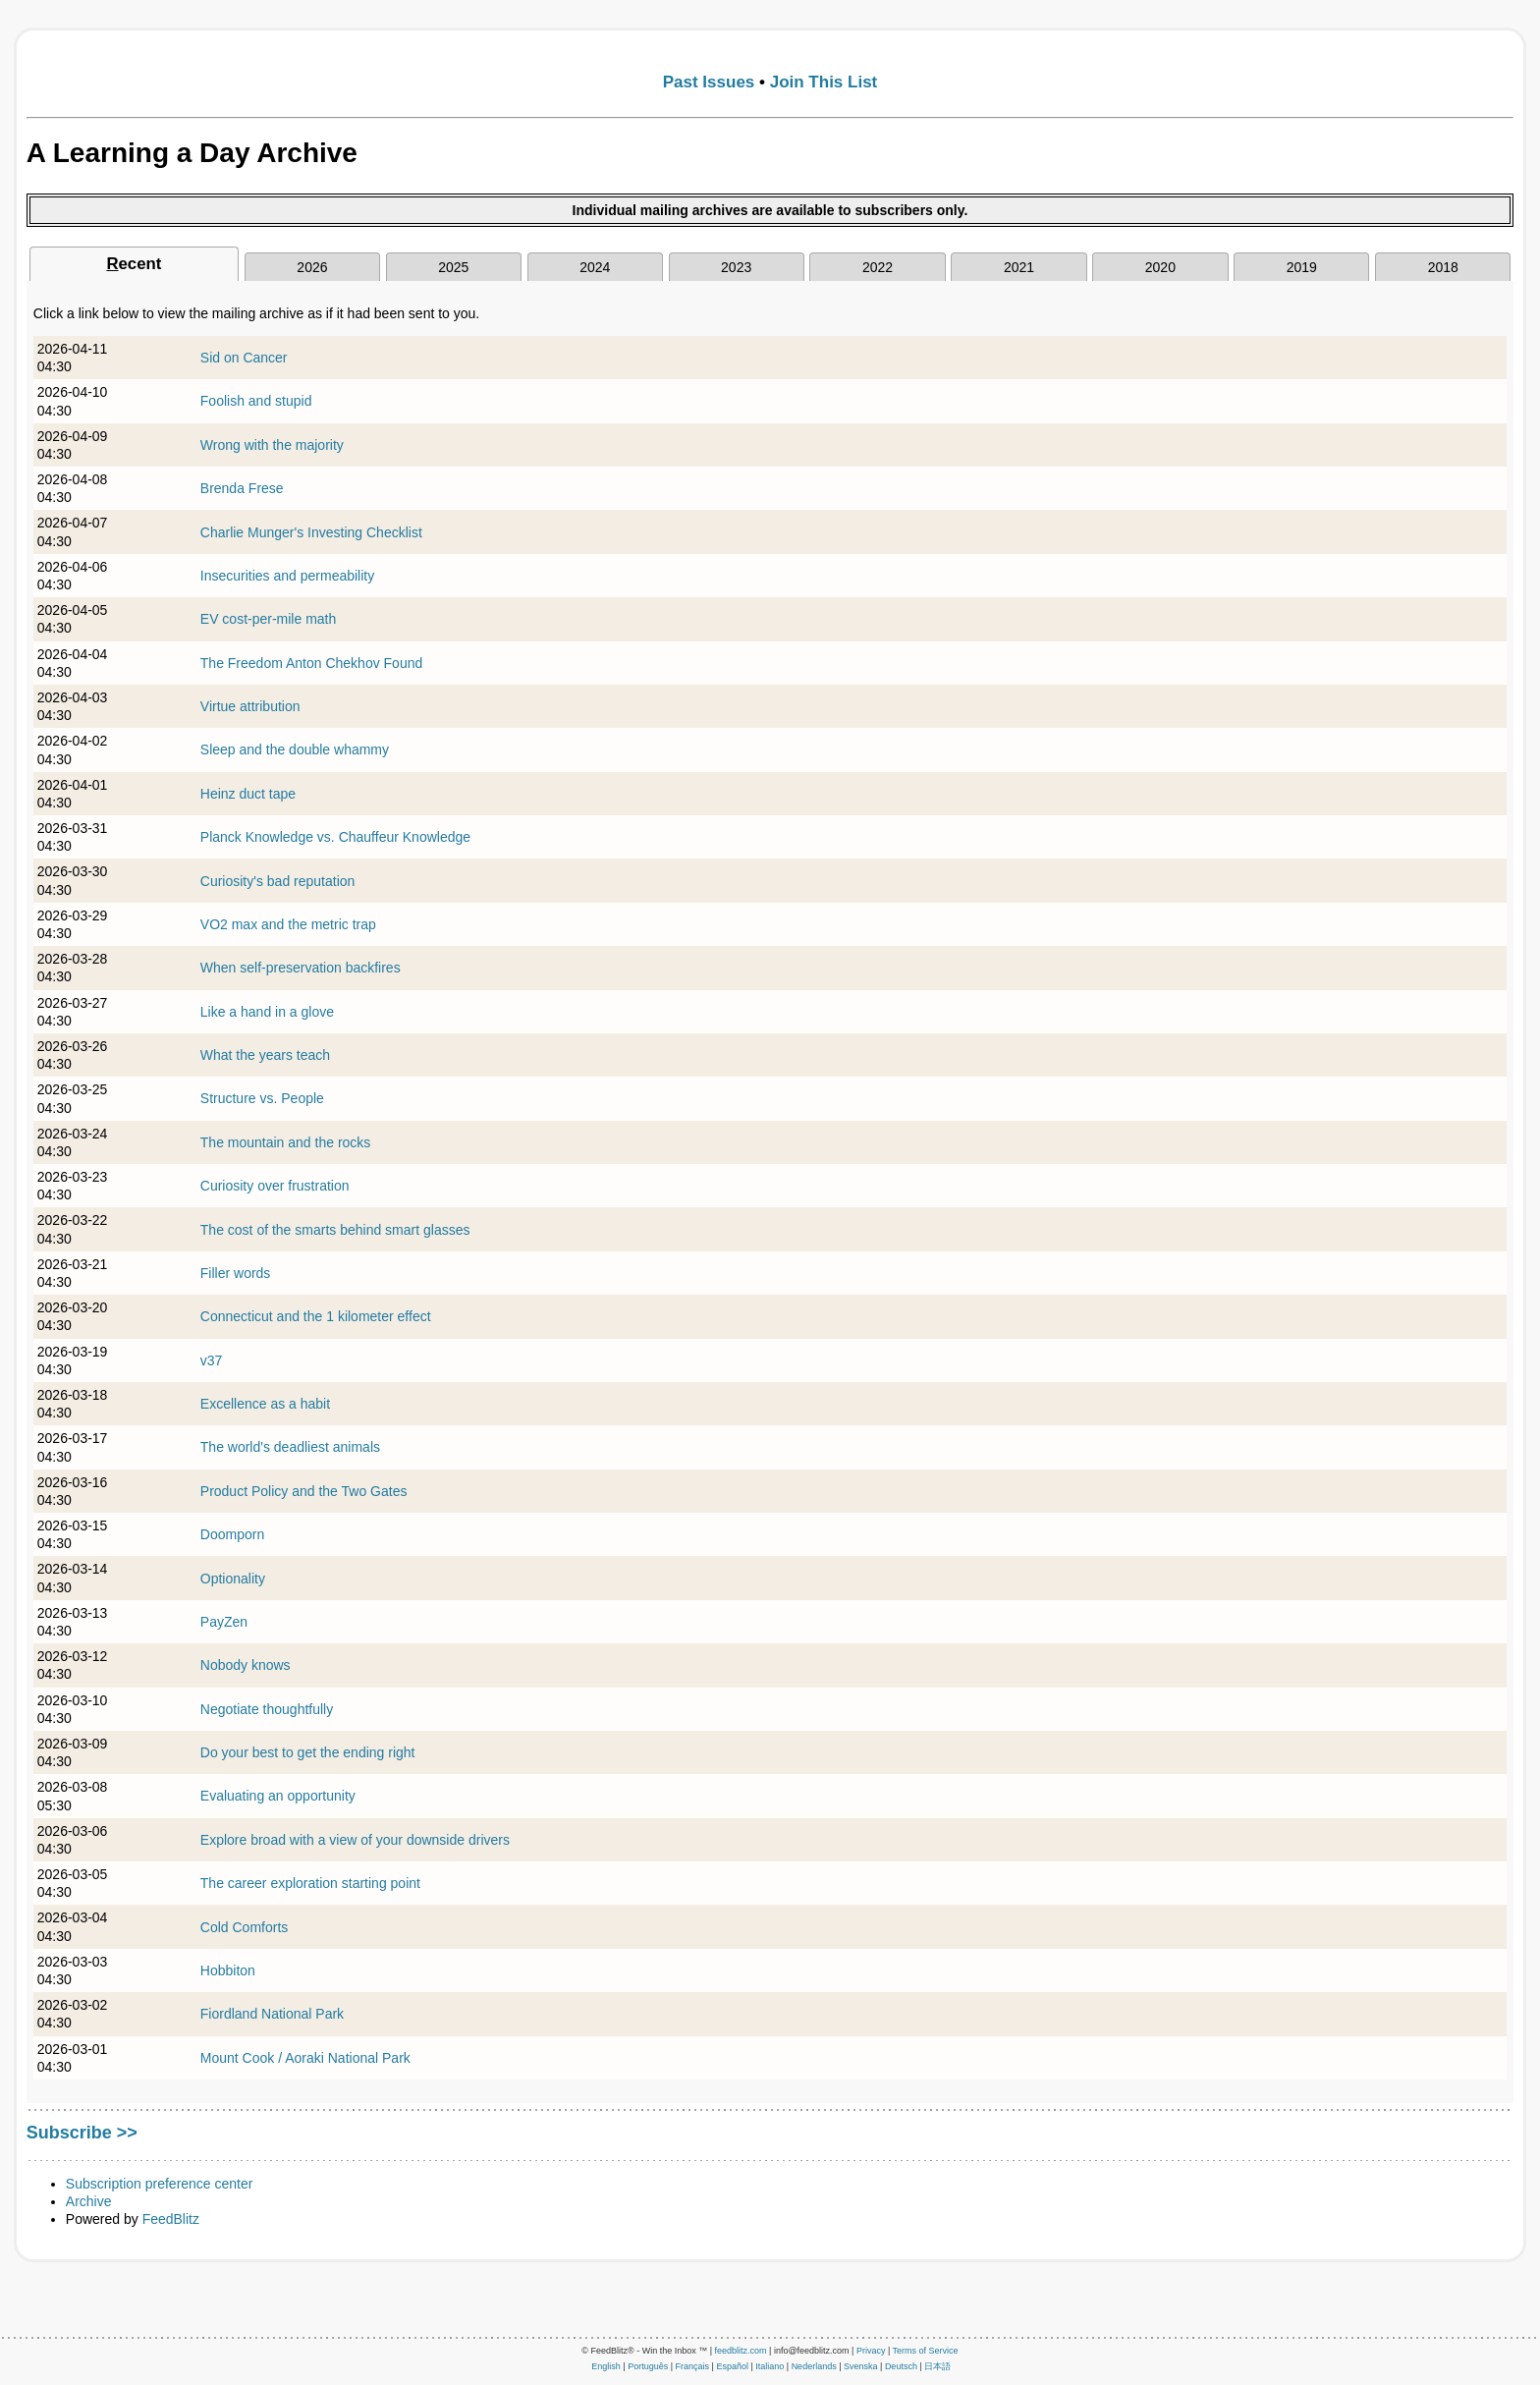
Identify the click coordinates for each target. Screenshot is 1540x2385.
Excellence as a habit (265, 1404)
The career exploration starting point (310, 1883)
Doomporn (232, 1534)
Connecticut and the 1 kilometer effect (315, 1316)
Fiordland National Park (272, 2014)
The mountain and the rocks (285, 1142)
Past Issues (709, 82)
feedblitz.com (741, 2351)
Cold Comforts (244, 1927)
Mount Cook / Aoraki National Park (305, 2058)
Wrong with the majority (272, 445)
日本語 (937, 2366)
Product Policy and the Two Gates (304, 1491)
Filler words (235, 1273)
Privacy (871, 2351)
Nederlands (814, 2366)
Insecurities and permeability (287, 575)
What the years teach (265, 1055)
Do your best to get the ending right (307, 1752)
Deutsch (901, 2366)
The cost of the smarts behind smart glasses (335, 1230)
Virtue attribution (250, 706)
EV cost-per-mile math (268, 619)
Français (693, 2366)
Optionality (232, 1578)
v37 (211, 1360)
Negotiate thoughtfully (266, 1709)
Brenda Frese (242, 488)
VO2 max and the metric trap (288, 924)
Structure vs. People (262, 1098)
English (606, 2366)
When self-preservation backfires (300, 967)
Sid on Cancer (244, 357)
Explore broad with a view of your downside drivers (355, 1840)
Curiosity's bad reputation (278, 881)
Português (648, 2366)
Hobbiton (227, 1970)
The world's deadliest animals (290, 1447)
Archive (89, 2201)
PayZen (224, 1622)
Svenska (861, 2366)
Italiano (769, 2366)
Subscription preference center (159, 2183)
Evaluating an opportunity (278, 1795)
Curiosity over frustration (275, 1185)
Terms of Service (926, 2351)
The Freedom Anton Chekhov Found (311, 663)
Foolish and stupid (256, 401)
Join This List (824, 82)
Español (732, 2366)
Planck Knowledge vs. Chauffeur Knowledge (335, 837)
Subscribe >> (82, 2132)
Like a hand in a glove (267, 1012)
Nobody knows (245, 1665)
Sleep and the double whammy (294, 749)
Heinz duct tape (248, 794)
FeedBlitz (170, 2219)
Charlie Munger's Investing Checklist (311, 532)
